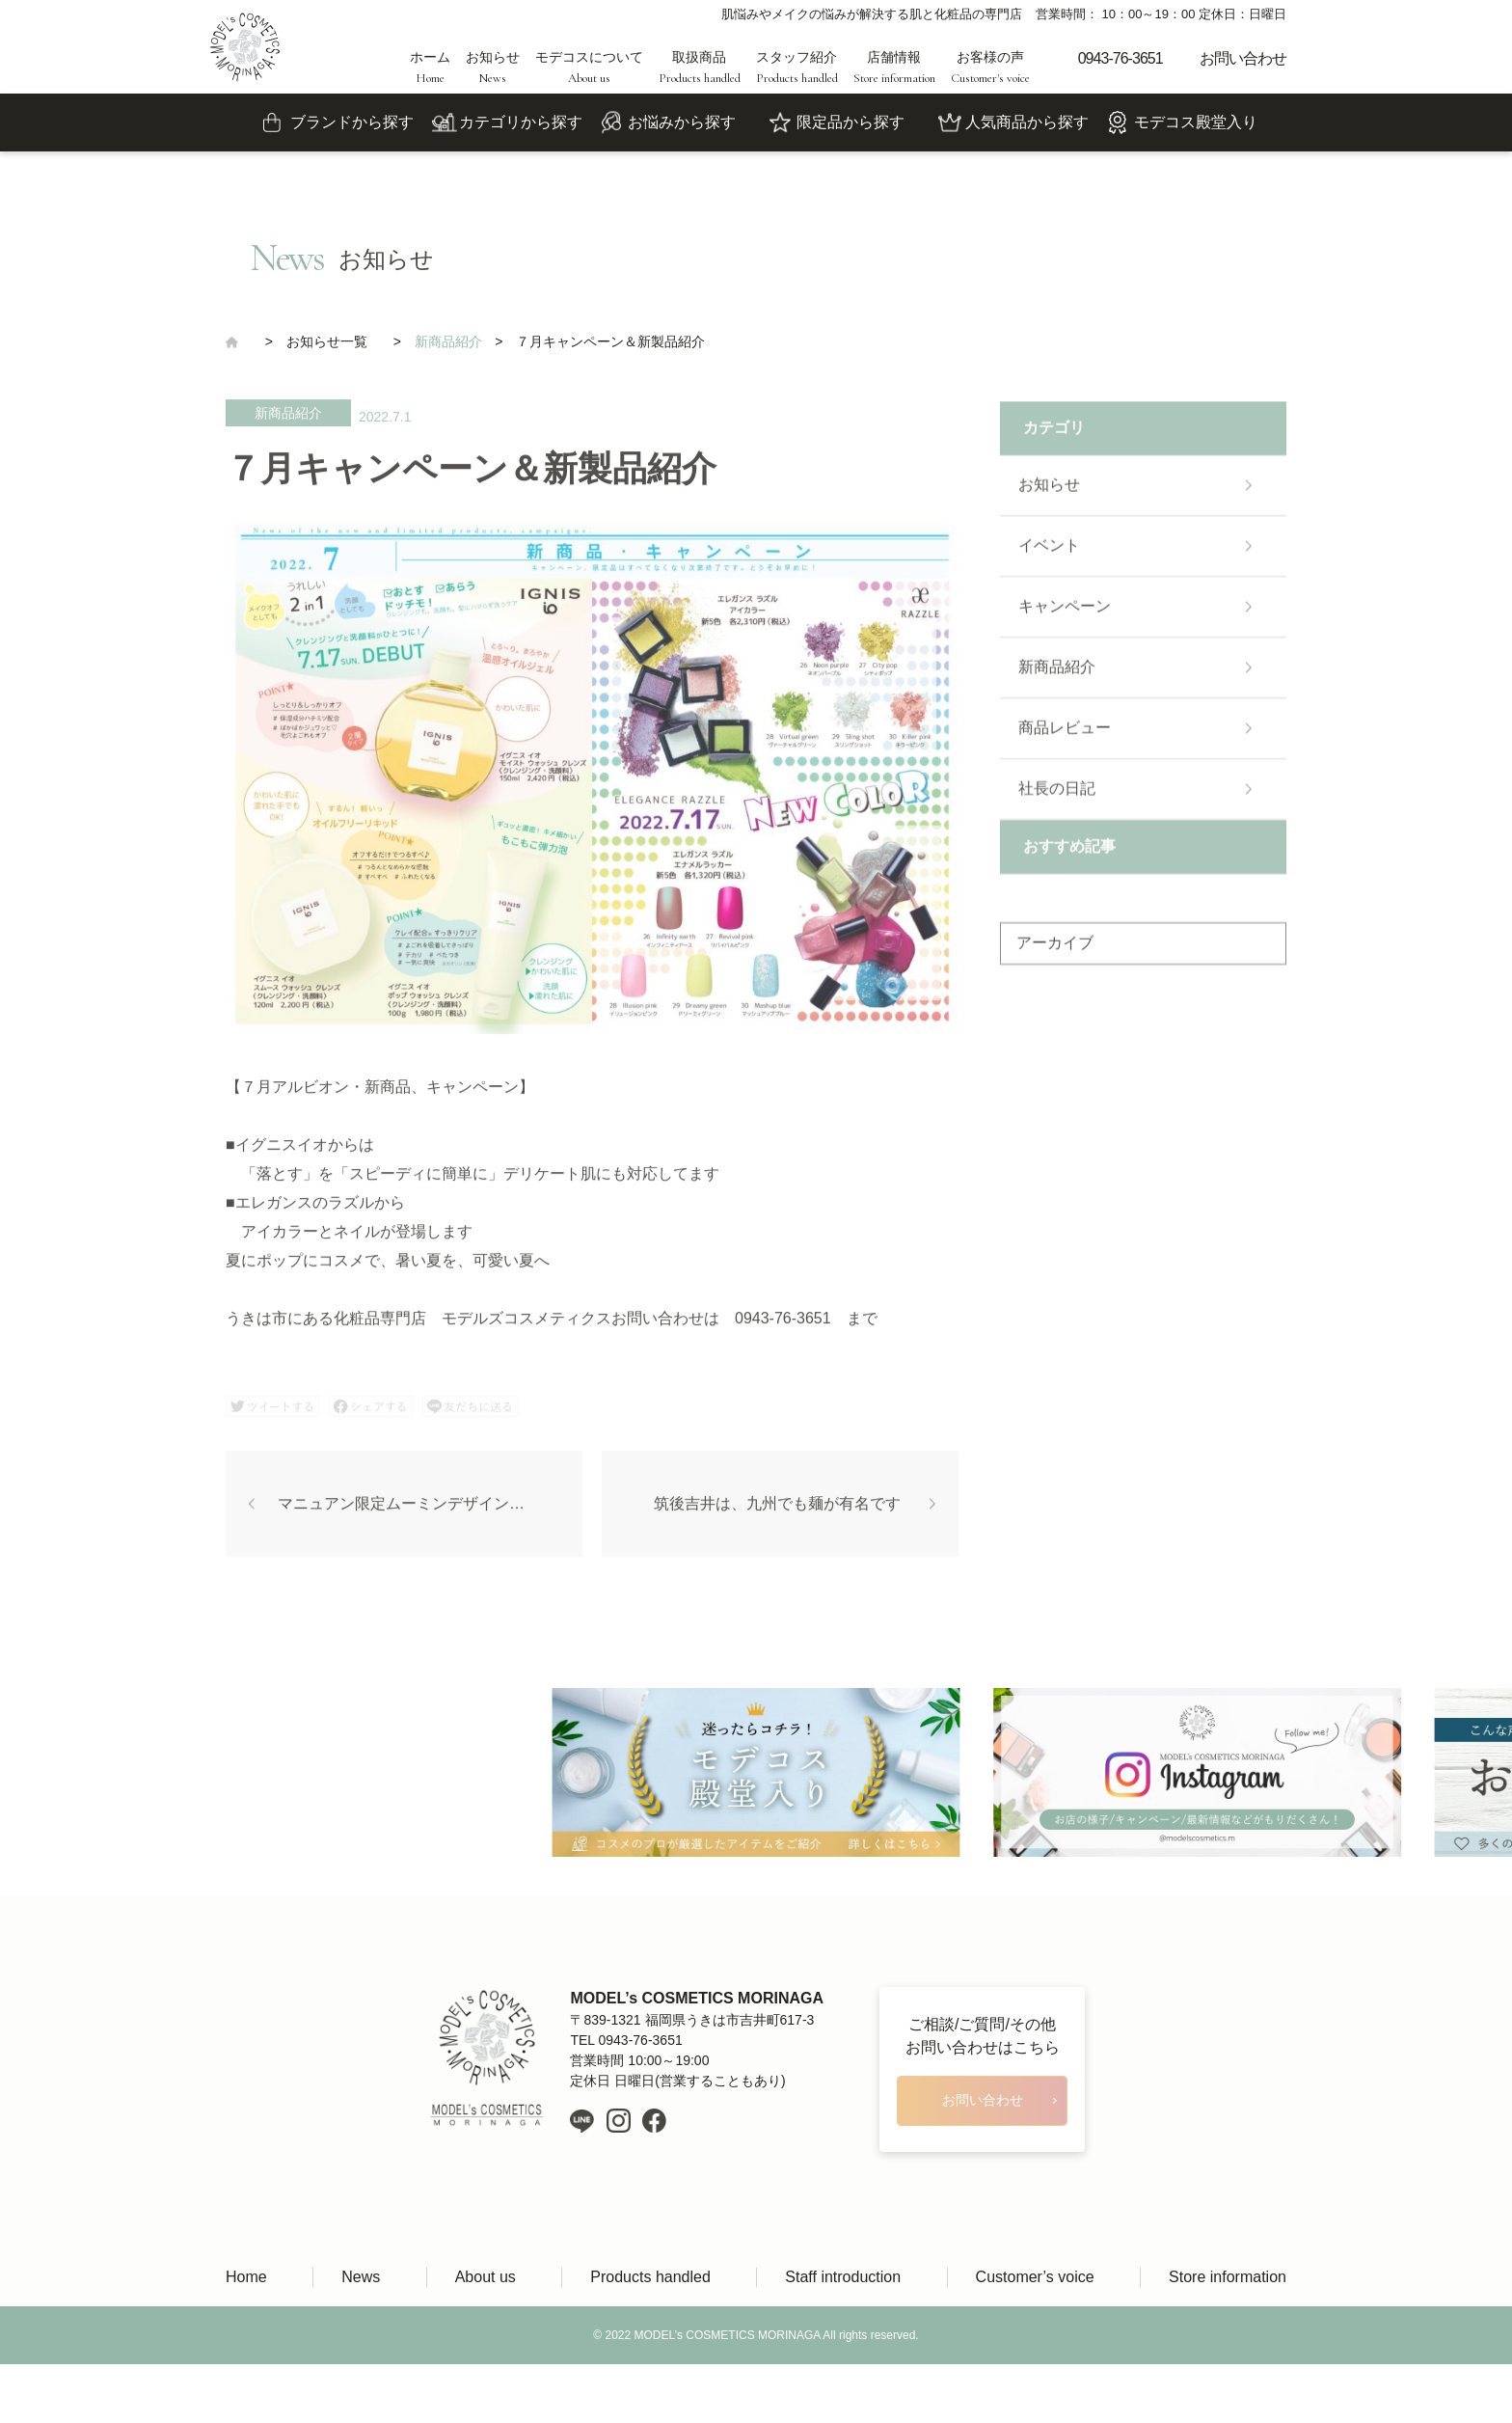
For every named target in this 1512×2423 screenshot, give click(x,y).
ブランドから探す (352, 122)
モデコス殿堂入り (1195, 122)
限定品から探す (850, 122)
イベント (1049, 554)
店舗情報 (894, 67)
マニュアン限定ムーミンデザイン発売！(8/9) (430, 1512)
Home (246, 2277)
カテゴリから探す (520, 122)
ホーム (430, 67)
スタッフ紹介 (797, 67)
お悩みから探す (682, 122)
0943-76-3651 (1120, 58)
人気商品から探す (1027, 122)
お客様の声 (990, 67)
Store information (1227, 2277)
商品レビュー (1064, 736)
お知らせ (493, 67)
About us (485, 2277)
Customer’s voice (1035, 2277)
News (360, 2277)
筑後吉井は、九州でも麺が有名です (777, 1512)
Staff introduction (843, 2277)
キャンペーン (1064, 615)
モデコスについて (589, 67)
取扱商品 (700, 67)
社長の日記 (1056, 797)
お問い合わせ (1243, 58)
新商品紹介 (288, 421)
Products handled (650, 2277)
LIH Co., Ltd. (784, 2393)
